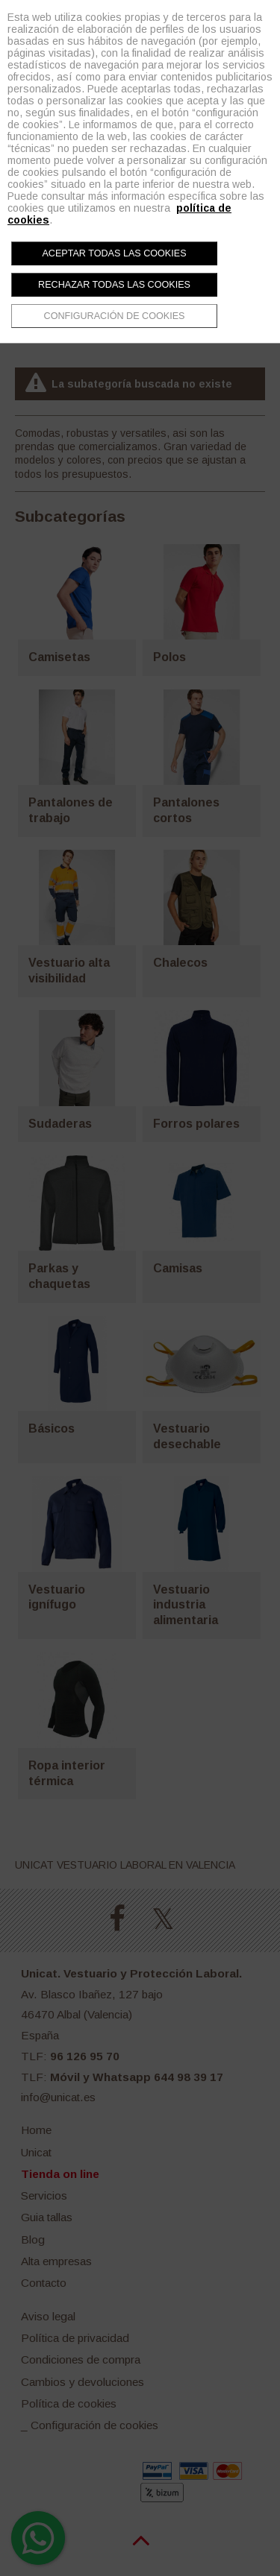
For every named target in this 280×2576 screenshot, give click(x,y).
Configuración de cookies (114, 316)
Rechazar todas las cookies (114, 285)
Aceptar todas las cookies (114, 253)
